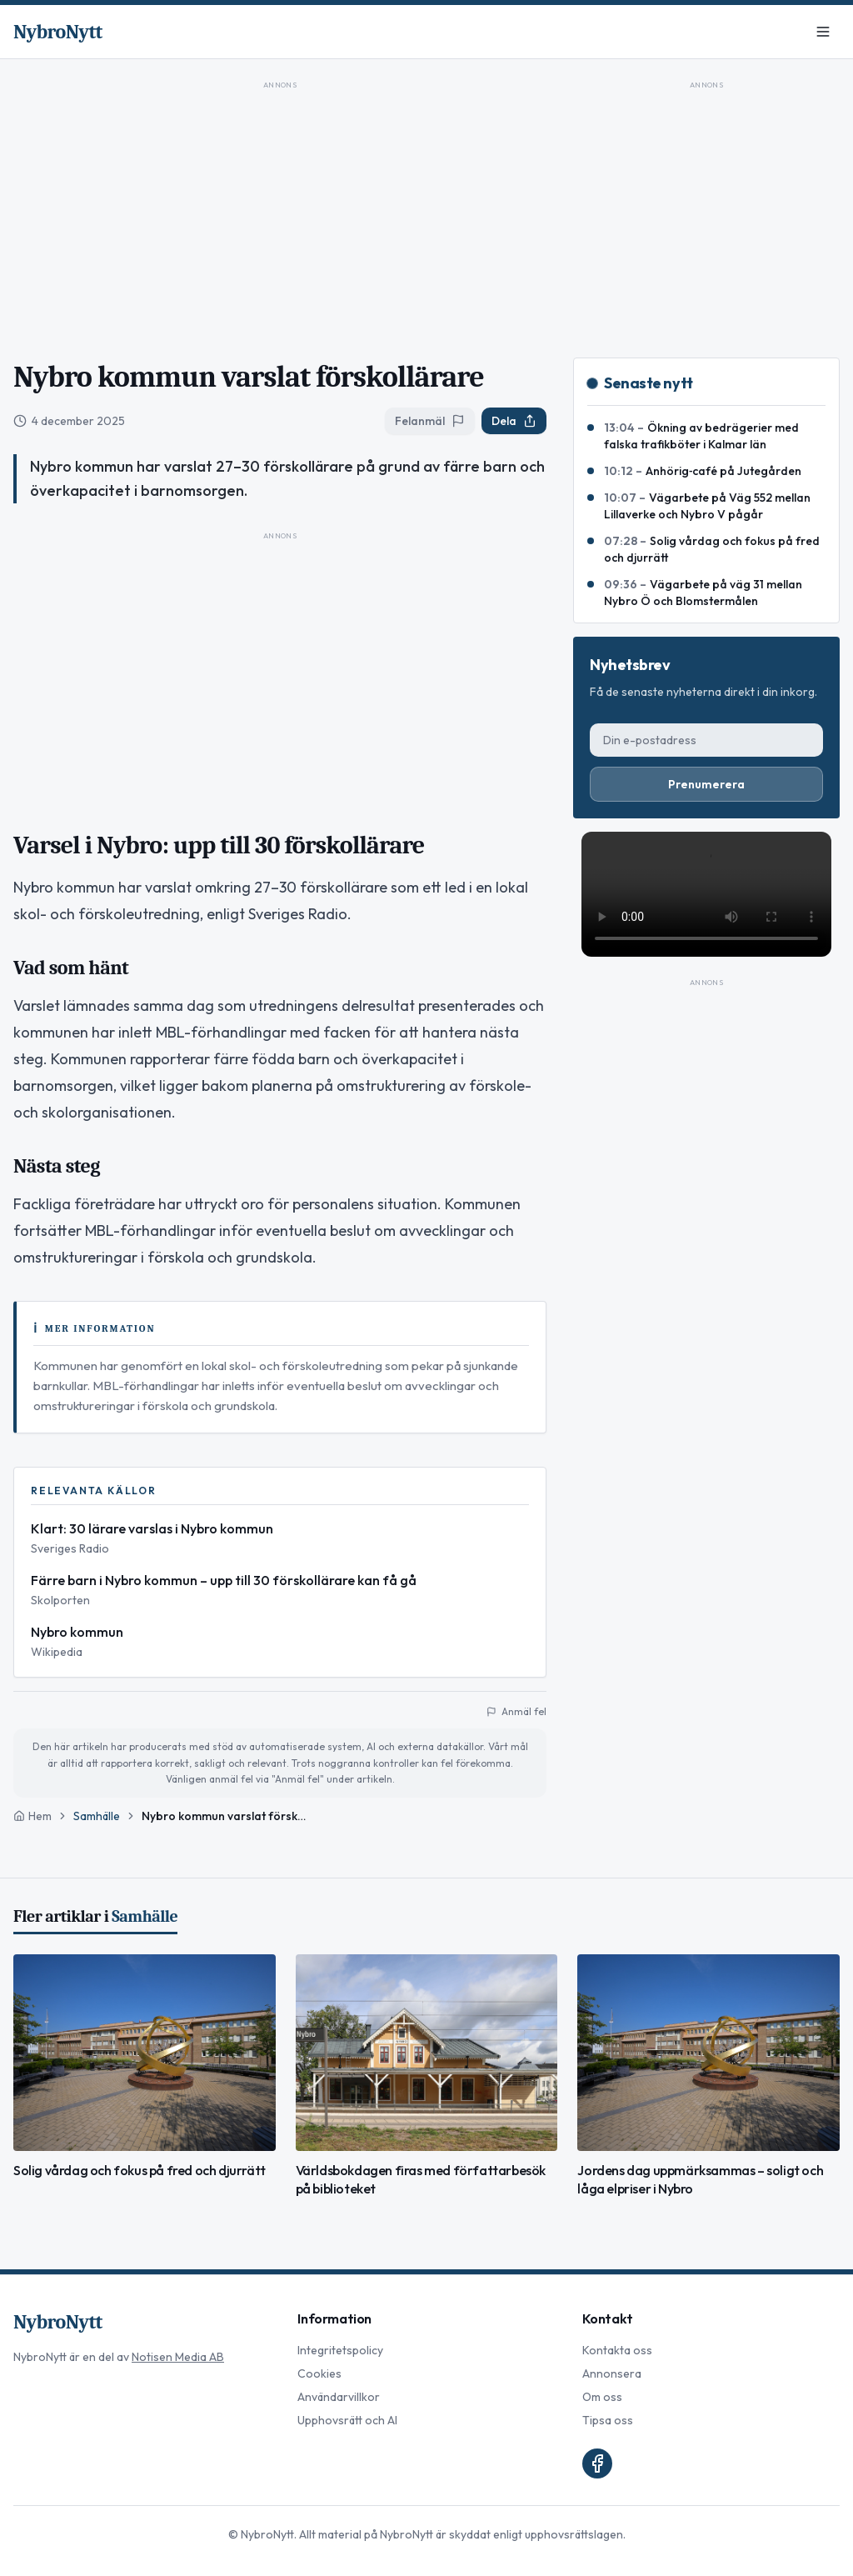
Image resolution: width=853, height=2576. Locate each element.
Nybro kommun (77, 1631)
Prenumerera (706, 784)
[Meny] (823, 31)
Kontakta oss (617, 2350)
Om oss (602, 2396)
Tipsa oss (607, 2420)
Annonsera (611, 2373)
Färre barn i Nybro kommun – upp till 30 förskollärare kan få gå (224, 1580)
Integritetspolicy (340, 2350)
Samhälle (96, 1815)
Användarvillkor (338, 2396)
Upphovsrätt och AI (347, 2420)
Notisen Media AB (178, 2356)
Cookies (319, 2373)
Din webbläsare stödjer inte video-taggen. (706, 894)
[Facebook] (597, 2463)
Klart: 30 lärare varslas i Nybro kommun (152, 1528)
